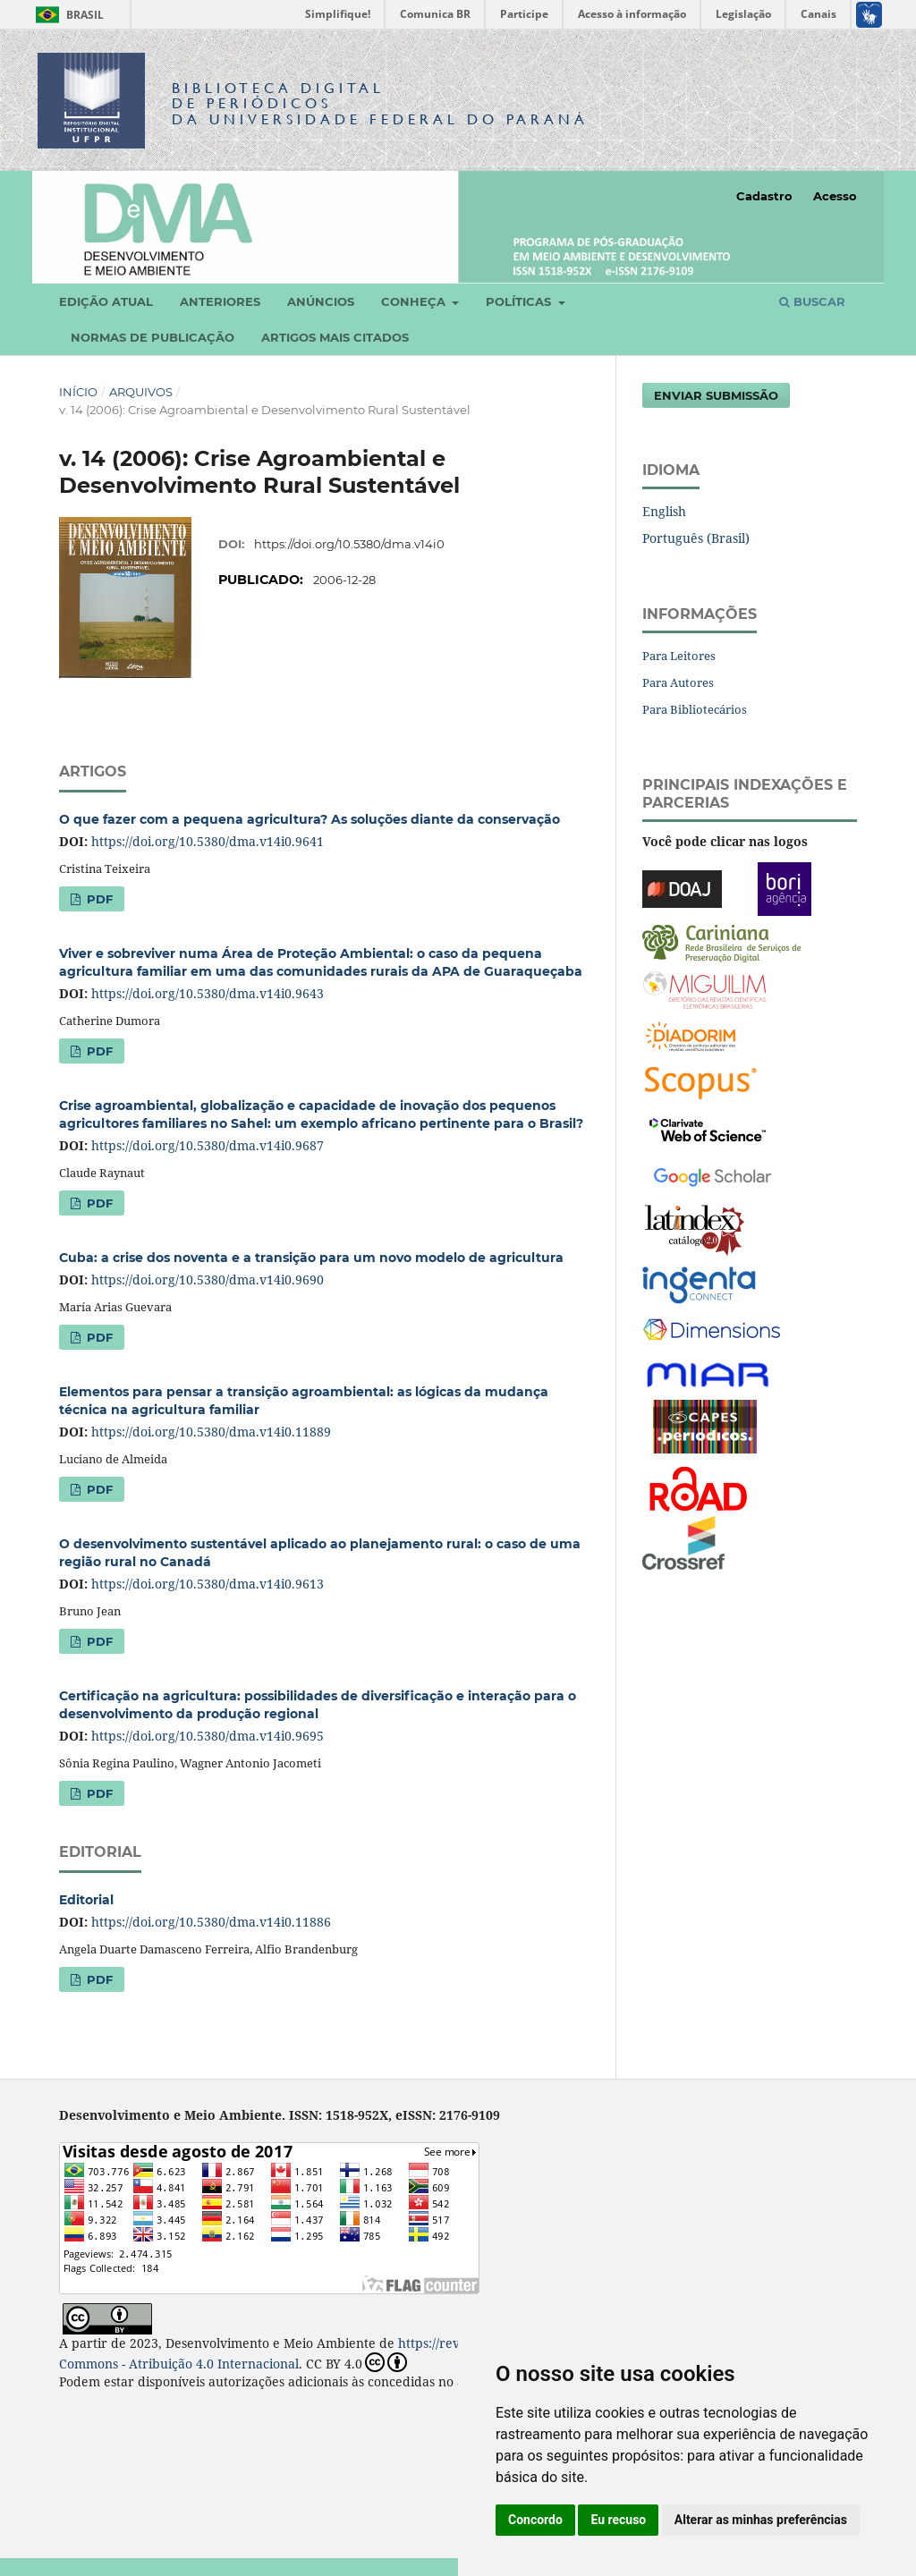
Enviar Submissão (716, 395)
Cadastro (764, 196)
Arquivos (141, 392)
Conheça (415, 301)
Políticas (520, 301)
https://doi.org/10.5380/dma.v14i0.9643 (207, 993)
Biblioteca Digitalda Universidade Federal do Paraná (380, 103)
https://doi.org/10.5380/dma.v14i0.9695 (207, 1735)
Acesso (835, 196)
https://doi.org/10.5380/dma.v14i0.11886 (211, 1921)
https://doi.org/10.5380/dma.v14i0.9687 (207, 1145)
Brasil (66, 14)
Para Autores (678, 682)
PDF (98, 899)
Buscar (812, 301)
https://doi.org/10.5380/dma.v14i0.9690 (207, 1279)
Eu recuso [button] (618, 2519)
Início (78, 392)
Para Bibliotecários (694, 709)
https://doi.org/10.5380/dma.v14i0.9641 (207, 841)
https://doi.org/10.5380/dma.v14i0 (349, 544)
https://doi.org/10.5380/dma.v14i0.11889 (211, 1431)
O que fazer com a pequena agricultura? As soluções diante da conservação (309, 819)
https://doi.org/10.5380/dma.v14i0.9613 (207, 1583)
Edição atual (106, 301)
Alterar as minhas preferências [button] (760, 2519)
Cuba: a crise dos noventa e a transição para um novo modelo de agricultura (311, 1258)
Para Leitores (679, 656)
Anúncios (320, 301)
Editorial (86, 1900)
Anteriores (220, 301)
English (664, 511)
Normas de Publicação (152, 337)
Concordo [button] (535, 2519)
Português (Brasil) (696, 538)
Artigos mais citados (335, 337)
